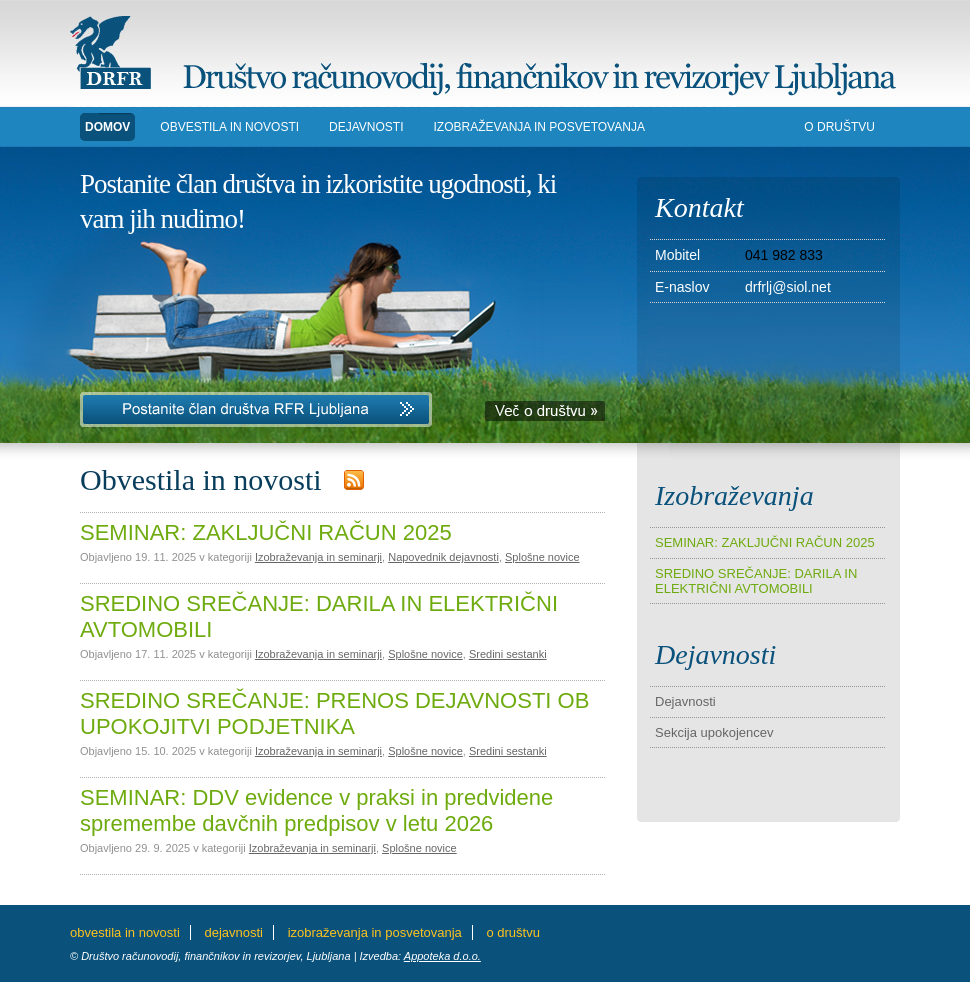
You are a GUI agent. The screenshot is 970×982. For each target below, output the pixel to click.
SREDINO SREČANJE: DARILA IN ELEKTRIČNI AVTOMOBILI (756, 581)
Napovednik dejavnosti (443, 557)
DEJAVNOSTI (366, 127)
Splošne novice (542, 557)
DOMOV (107, 127)
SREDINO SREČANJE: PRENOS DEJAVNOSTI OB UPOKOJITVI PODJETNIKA (334, 713)
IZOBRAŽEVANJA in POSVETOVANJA (539, 127)
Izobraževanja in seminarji (318, 557)
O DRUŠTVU (839, 127)
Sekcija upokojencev (714, 732)
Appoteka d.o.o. (442, 956)
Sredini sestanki (508, 654)
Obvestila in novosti (229, 127)
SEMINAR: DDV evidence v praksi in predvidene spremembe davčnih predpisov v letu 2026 (316, 810)
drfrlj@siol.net (788, 287)
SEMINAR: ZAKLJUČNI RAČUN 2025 (266, 532)
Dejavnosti (685, 701)
